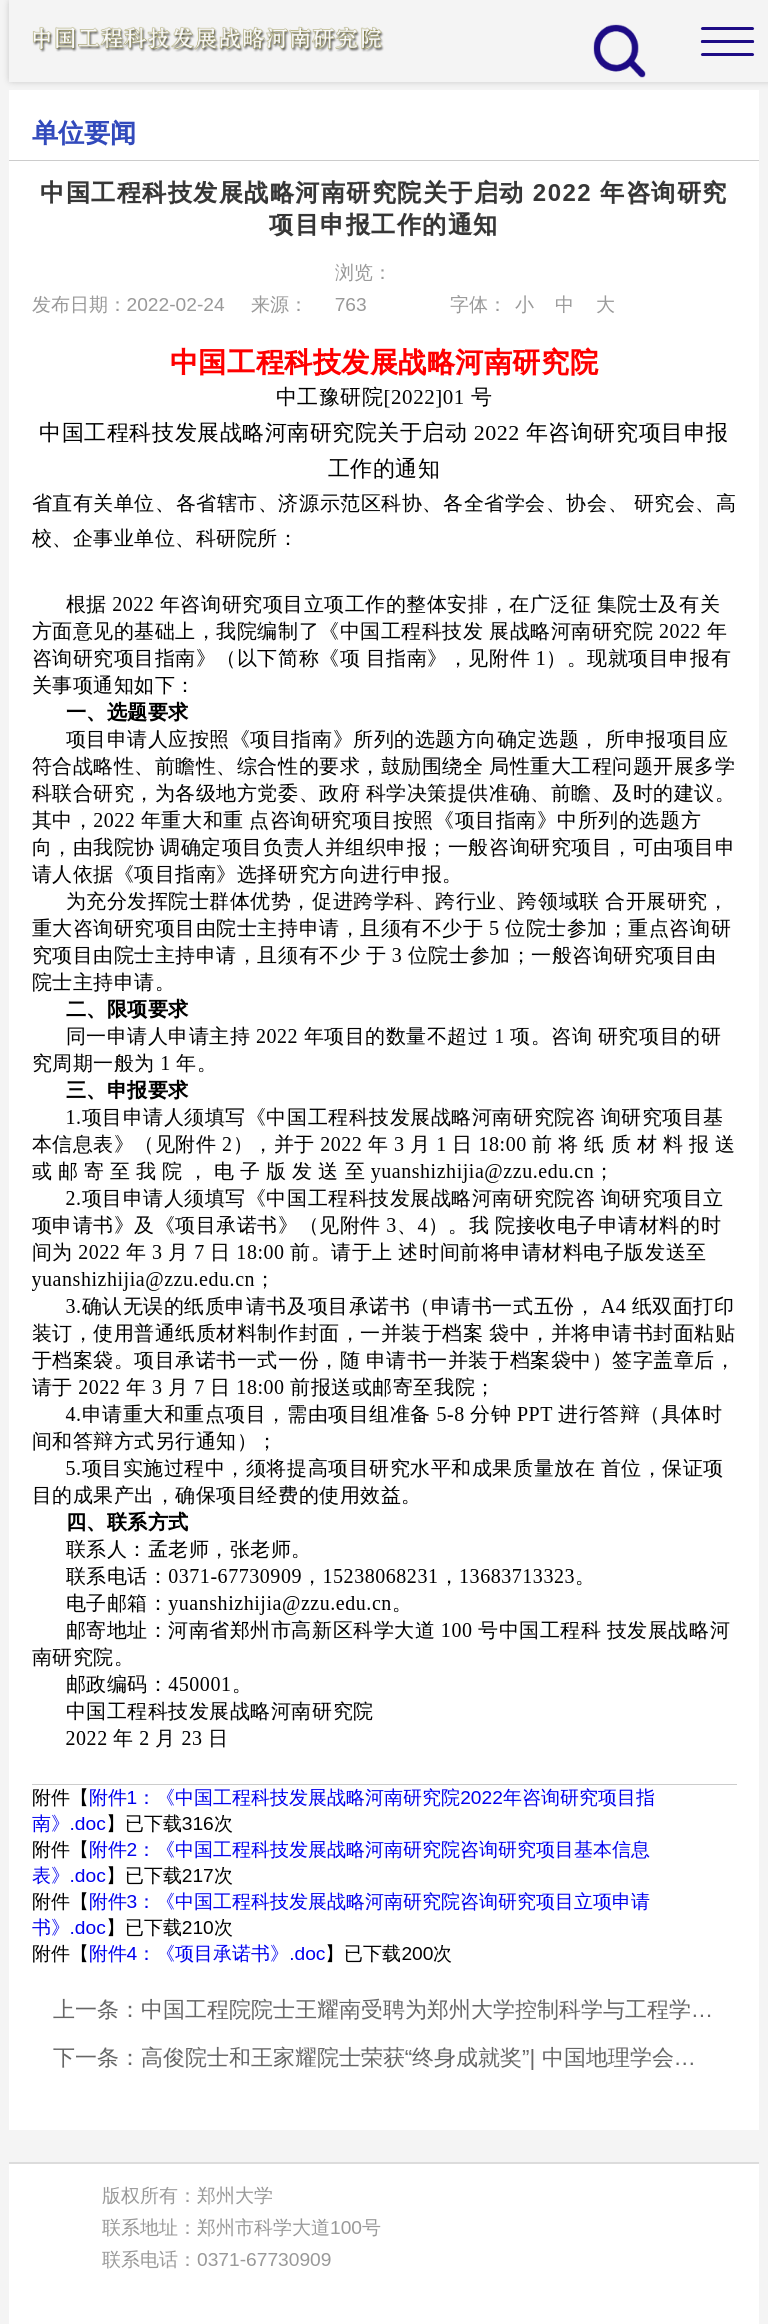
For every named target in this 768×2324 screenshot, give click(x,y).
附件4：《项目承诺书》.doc (207, 1953)
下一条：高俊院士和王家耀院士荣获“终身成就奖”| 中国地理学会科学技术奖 (384, 2057)
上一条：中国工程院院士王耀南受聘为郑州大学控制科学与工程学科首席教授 (384, 2009)
